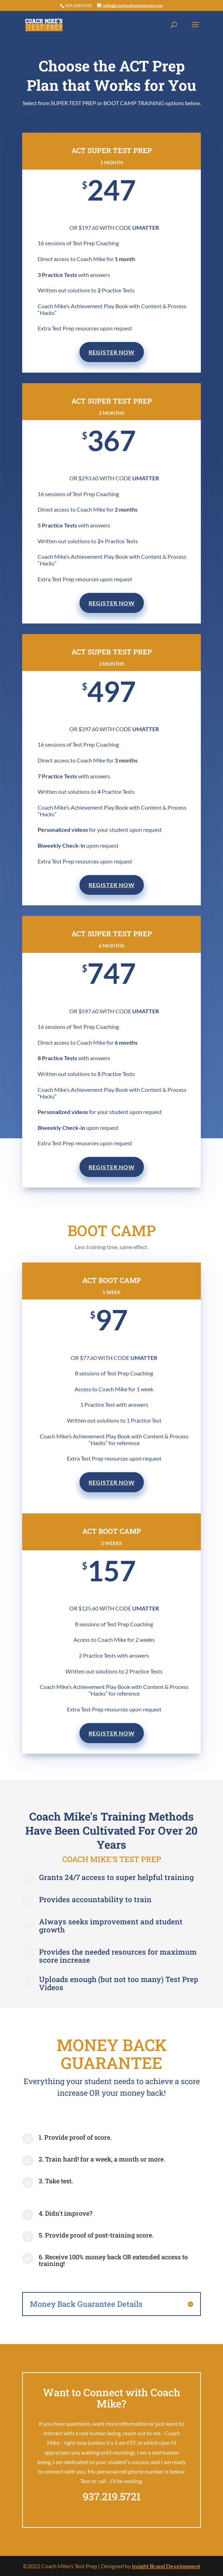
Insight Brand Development (166, 2566)
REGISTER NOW (112, 352)
